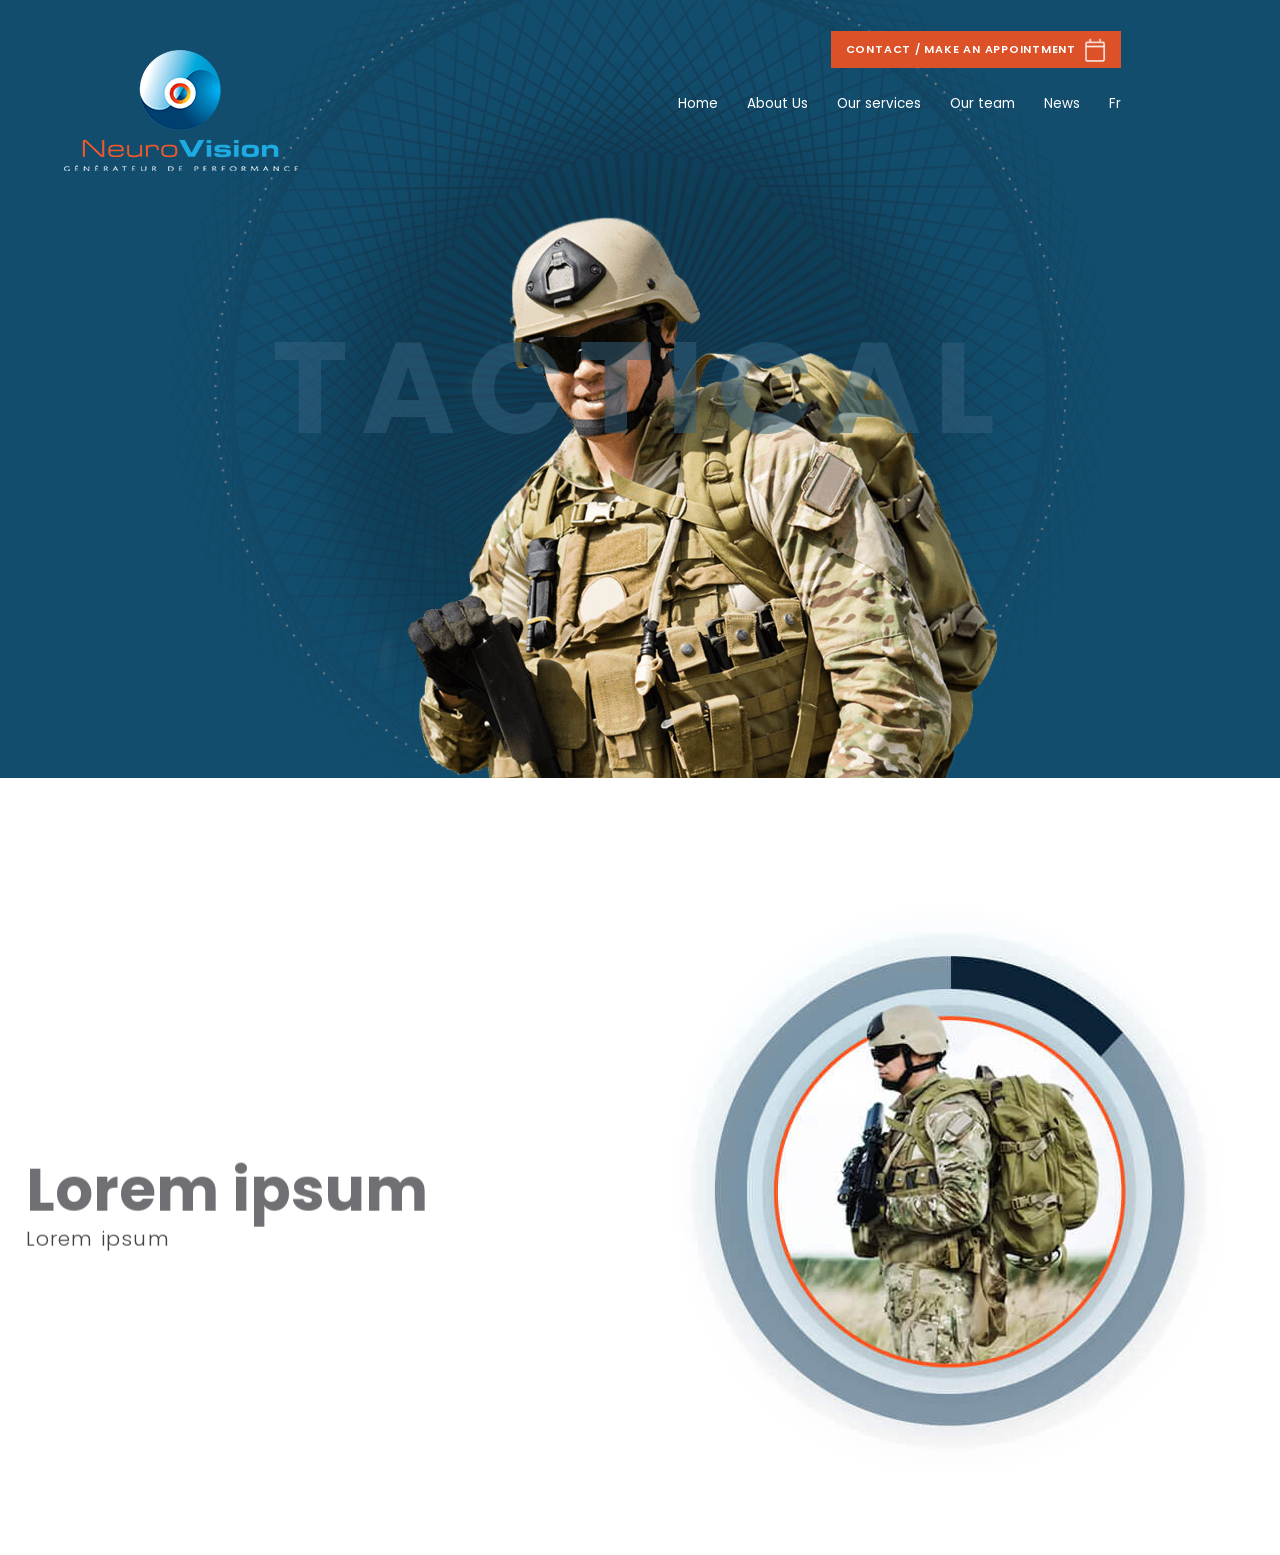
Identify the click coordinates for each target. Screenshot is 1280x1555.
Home (698, 103)
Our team (982, 103)
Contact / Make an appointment (976, 50)
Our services (879, 103)
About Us (777, 103)
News (1062, 103)
